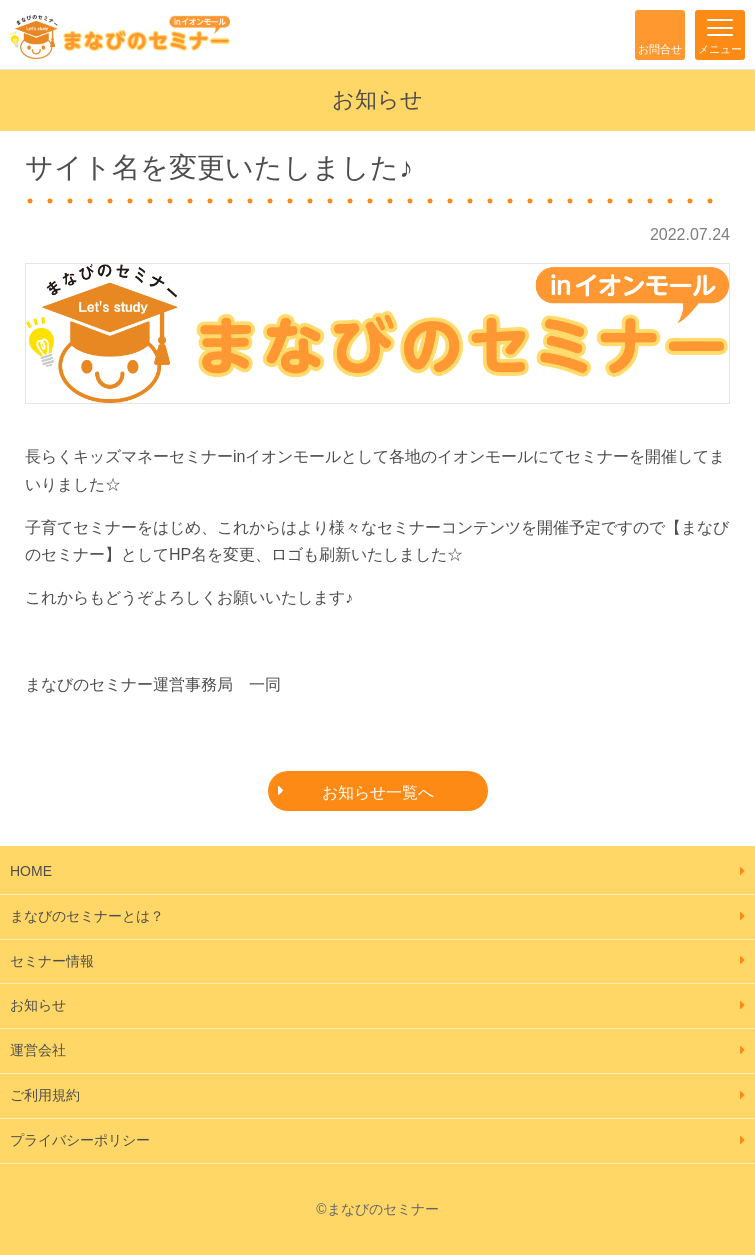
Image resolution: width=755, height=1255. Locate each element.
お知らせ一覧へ (378, 792)
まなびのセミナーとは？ (87, 916)
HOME (31, 871)
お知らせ (38, 1005)
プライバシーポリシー (80, 1140)
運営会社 (38, 1050)
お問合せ (660, 49)
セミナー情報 (52, 961)
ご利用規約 (45, 1095)
